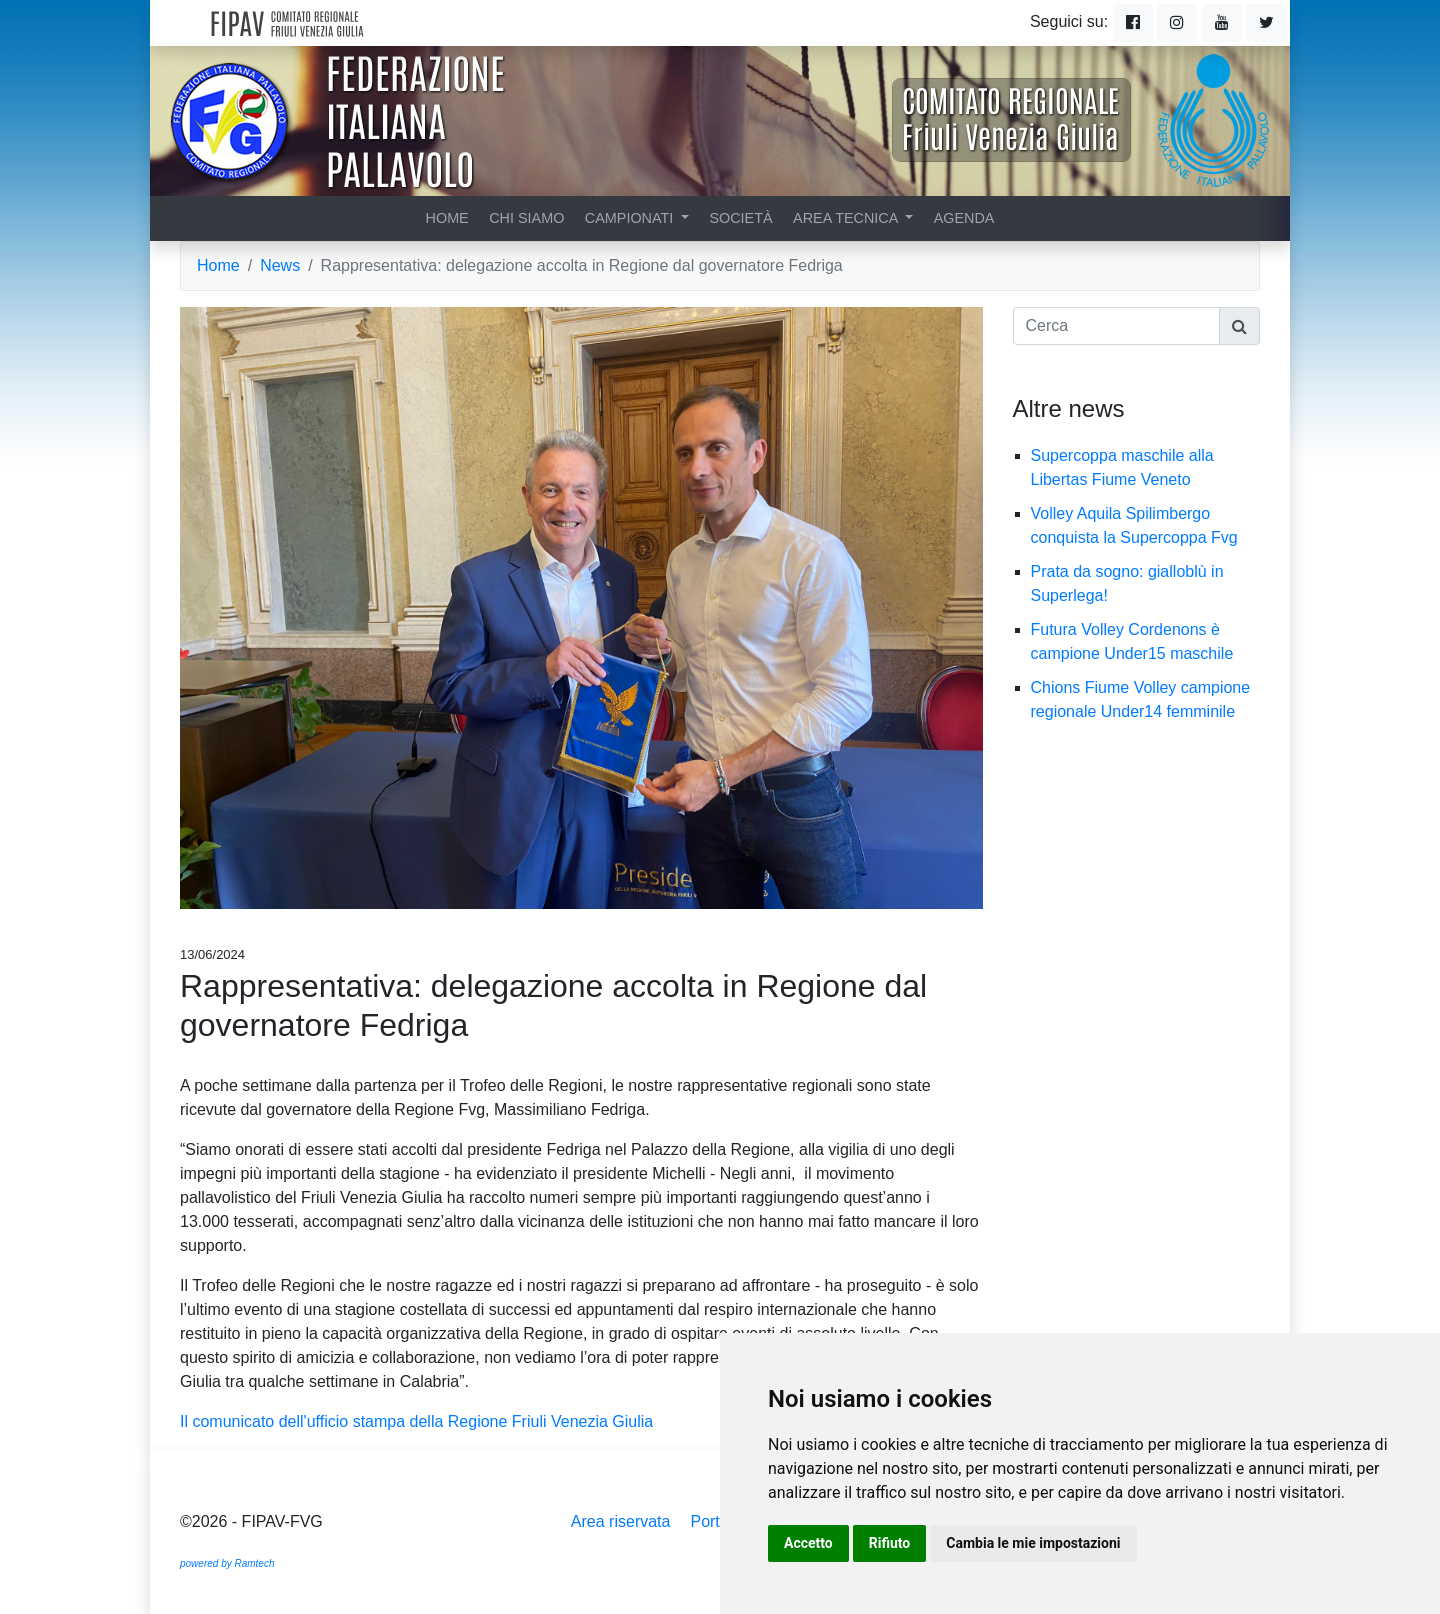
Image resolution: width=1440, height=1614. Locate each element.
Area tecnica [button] (847, 218)
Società (740, 218)
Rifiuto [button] (890, 1543)
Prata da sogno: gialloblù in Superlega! (1127, 583)
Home (447, 218)
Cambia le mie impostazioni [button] (1033, 1543)
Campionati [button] (631, 218)
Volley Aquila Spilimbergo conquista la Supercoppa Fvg (1145, 525)
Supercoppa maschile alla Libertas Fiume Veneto (1122, 467)
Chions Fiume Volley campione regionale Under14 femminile (1143, 699)
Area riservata (621, 1521)
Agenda (964, 218)
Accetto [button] (808, 1543)
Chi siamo (526, 218)
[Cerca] (1117, 326)
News (280, 265)
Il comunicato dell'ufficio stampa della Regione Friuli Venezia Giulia (416, 1421)
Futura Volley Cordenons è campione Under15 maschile (1142, 641)
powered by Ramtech (227, 1563)
